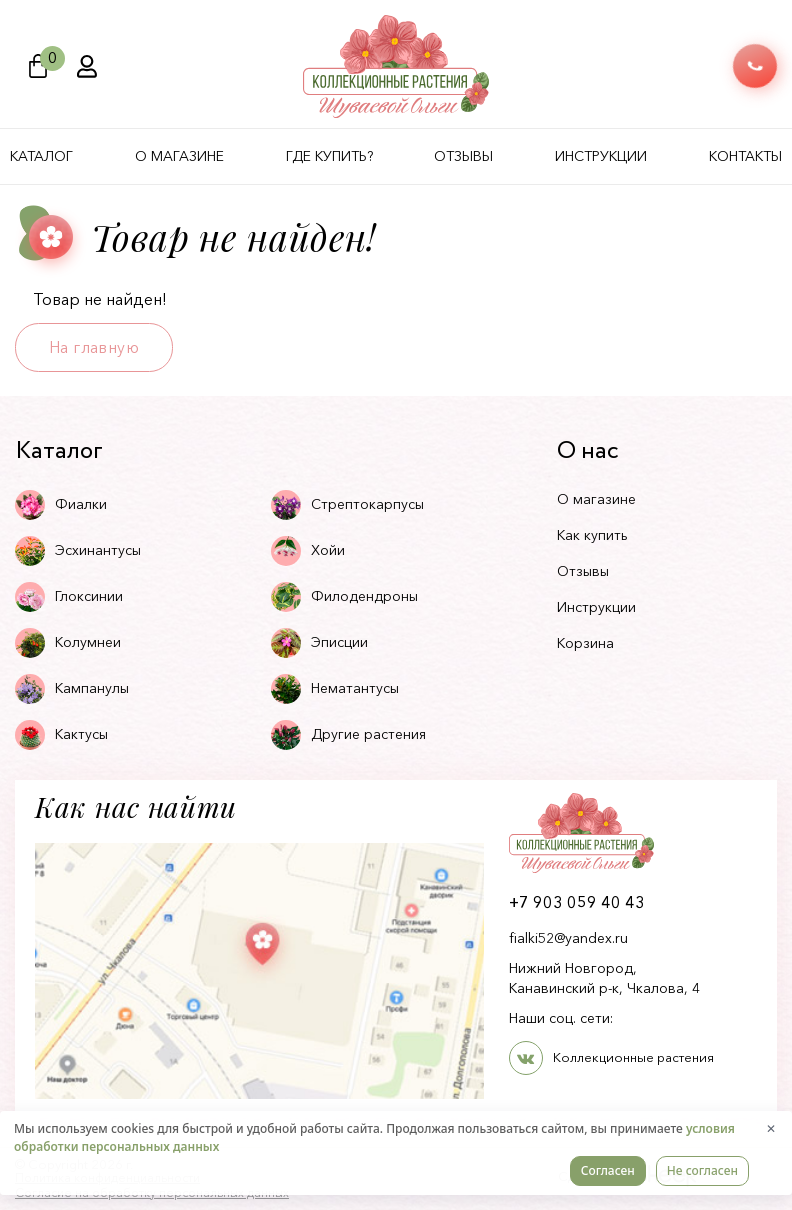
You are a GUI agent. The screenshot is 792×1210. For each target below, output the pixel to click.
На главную (94, 347)
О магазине (179, 156)
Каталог (41, 156)
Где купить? (329, 156)
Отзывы (463, 156)
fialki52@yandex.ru (568, 938)
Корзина (585, 643)
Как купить (592, 535)
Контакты (745, 156)
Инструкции (601, 156)
